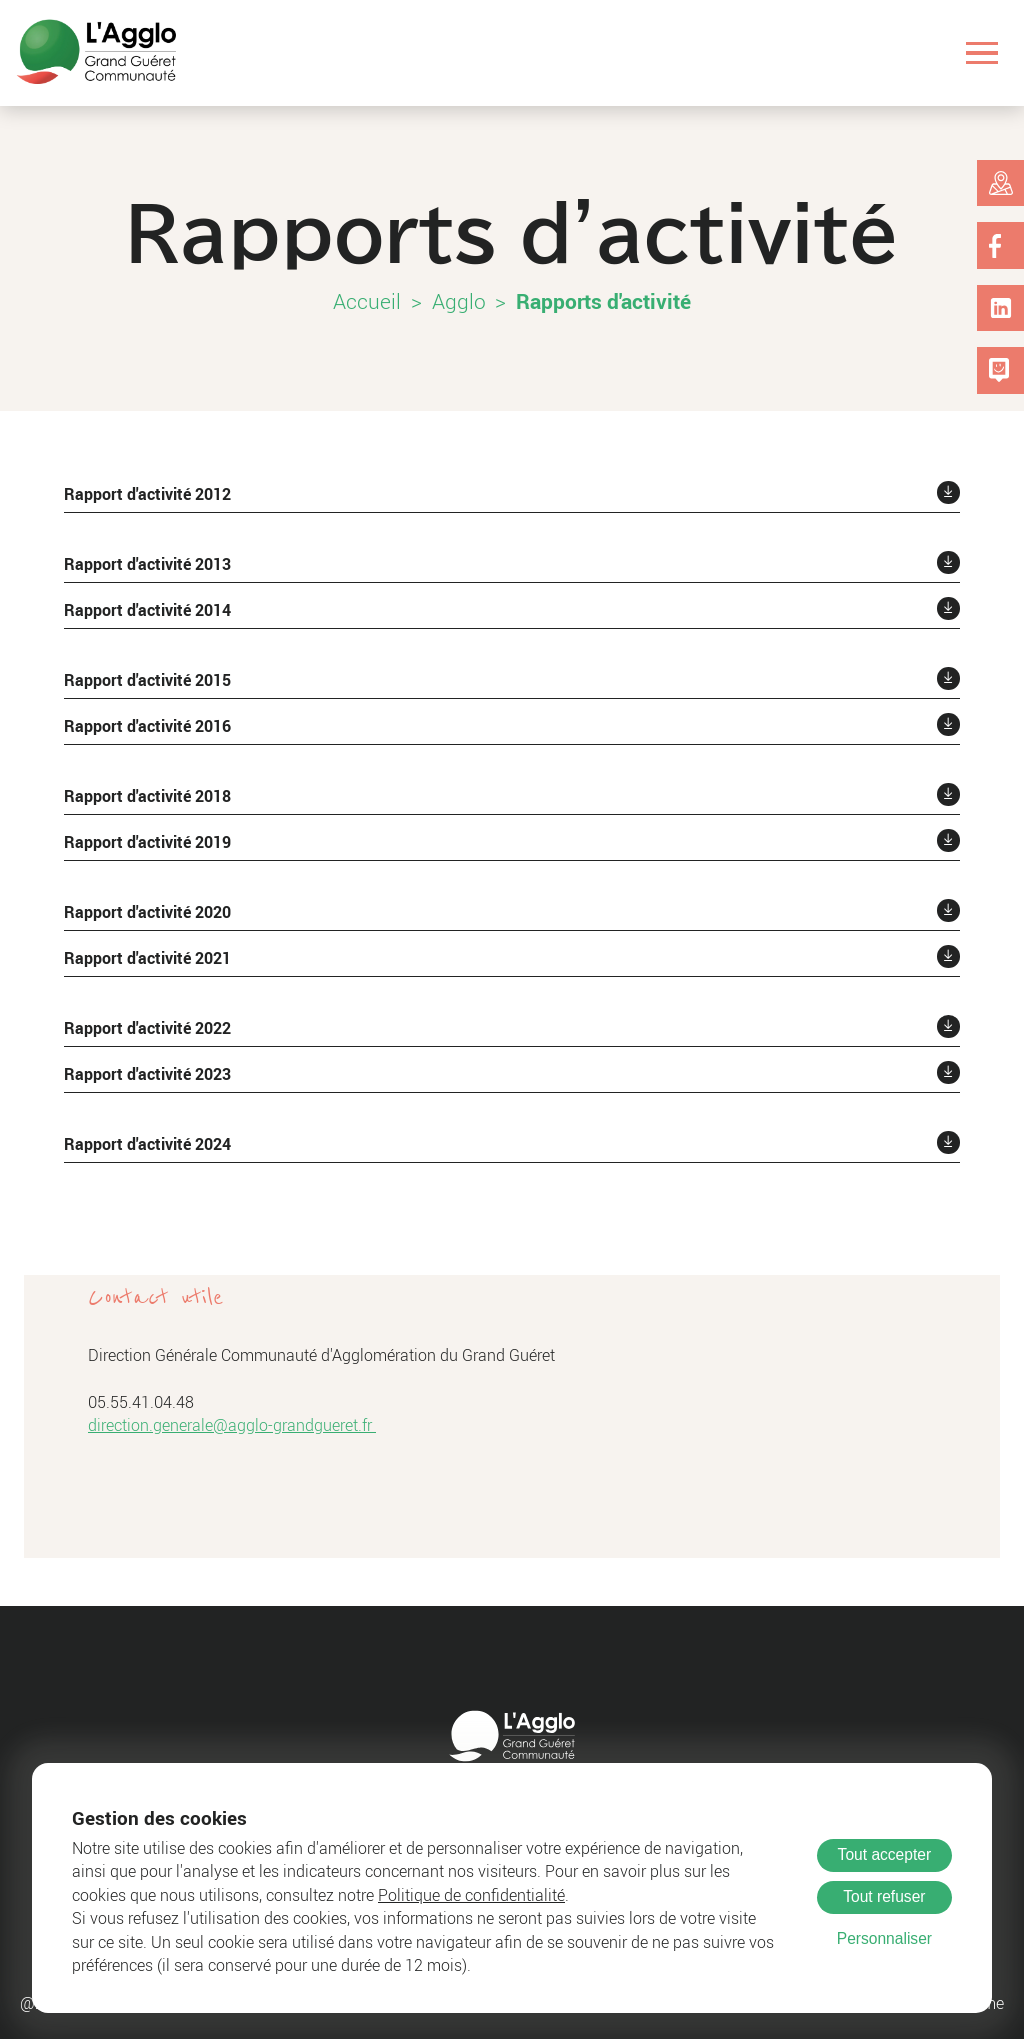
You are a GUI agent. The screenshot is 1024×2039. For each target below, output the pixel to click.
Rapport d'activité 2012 (147, 494)
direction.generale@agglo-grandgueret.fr (232, 1425)
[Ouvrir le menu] (982, 52)
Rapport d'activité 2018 (147, 796)
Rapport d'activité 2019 (147, 842)
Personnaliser (884, 1938)
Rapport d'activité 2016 (147, 726)
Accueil (367, 301)
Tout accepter (885, 1854)
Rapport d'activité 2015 (147, 680)
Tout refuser (884, 1896)
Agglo (459, 301)
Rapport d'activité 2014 (147, 610)
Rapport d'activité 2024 (147, 1144)
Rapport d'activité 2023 (147, 1074)
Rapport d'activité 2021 (147, 958)
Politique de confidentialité (471, 1895)
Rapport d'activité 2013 (147, 564)
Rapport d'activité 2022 (147, 1028)
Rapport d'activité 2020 (147, 912)
